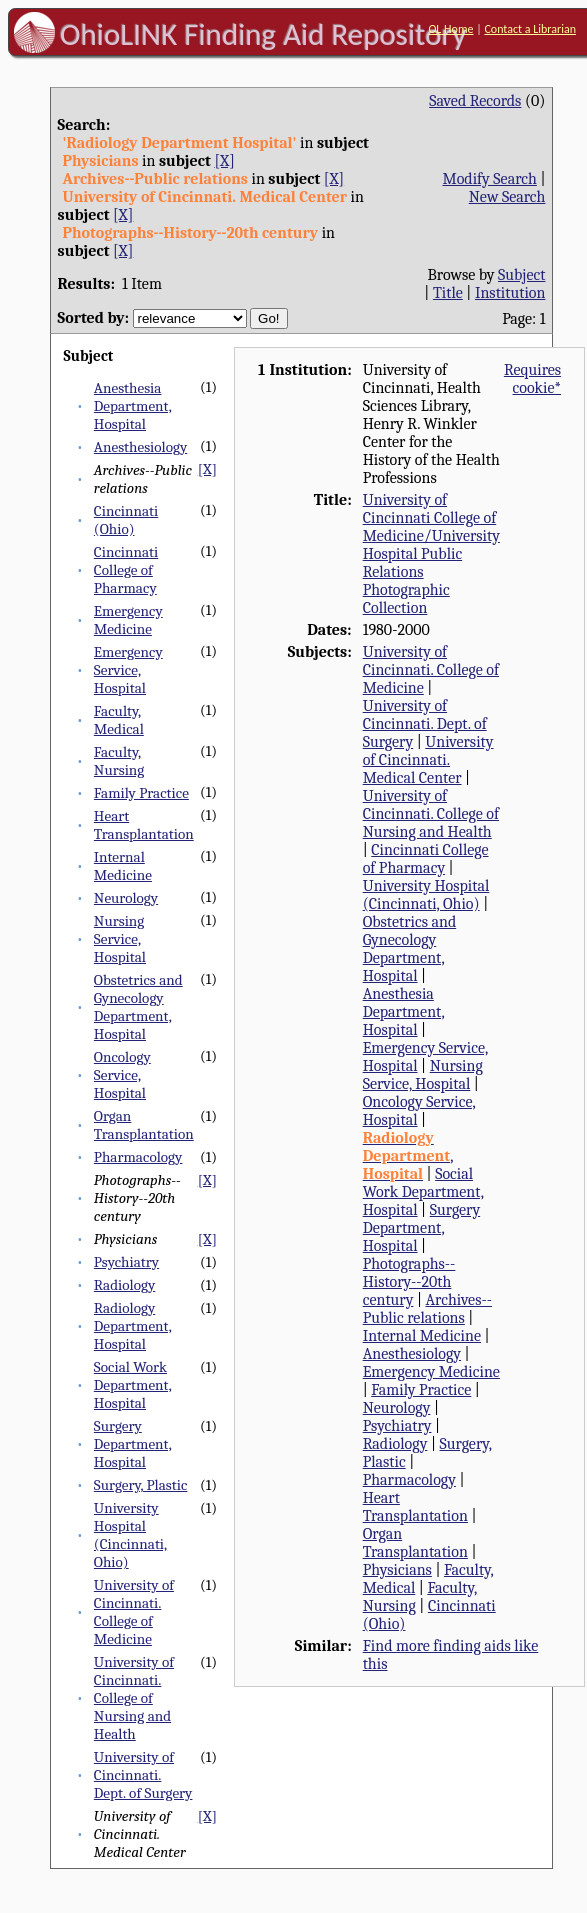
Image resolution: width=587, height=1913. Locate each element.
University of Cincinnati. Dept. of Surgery (143, 1775)
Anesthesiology (140, 447)
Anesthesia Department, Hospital (133, 406)
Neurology (126, 898)
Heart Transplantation (144, 825)
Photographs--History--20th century (409, 1282)
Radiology (124, 1285)
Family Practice (141, 793)
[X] (224, 161)
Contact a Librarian (530, 29)
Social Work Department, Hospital (133, 1385)
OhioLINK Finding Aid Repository (263, 34)
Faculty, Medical (119, 720)
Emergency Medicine (128, 620)
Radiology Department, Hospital (133, 1326)
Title (448, 293)
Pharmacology (138, 1157)
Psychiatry (126, 1262)
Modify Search (489, 179)
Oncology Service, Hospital (122, 1075)
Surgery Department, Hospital (133, 1444)
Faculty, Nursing (119, 761)
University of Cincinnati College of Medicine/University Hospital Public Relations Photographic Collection (431, 554)
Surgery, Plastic (141, 1485)
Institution (510, 293)
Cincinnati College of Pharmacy (126, 570)
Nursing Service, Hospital (120, 939)
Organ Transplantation (144, 1125)
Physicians (397, 1570)
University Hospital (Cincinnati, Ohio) (130, 1535)
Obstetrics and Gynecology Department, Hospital (138, 1007)
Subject (521, 275)
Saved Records (475, 101)
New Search (507, 197)
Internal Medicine (123, 866)
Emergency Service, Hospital (128, 670)
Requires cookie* (532, 379)
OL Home (450, 29)
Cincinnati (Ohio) (126, 520)
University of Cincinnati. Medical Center (428, 760)
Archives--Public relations (427, 1309)
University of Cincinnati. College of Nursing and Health (134, 1698)
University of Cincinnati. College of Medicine (134, 1612)
